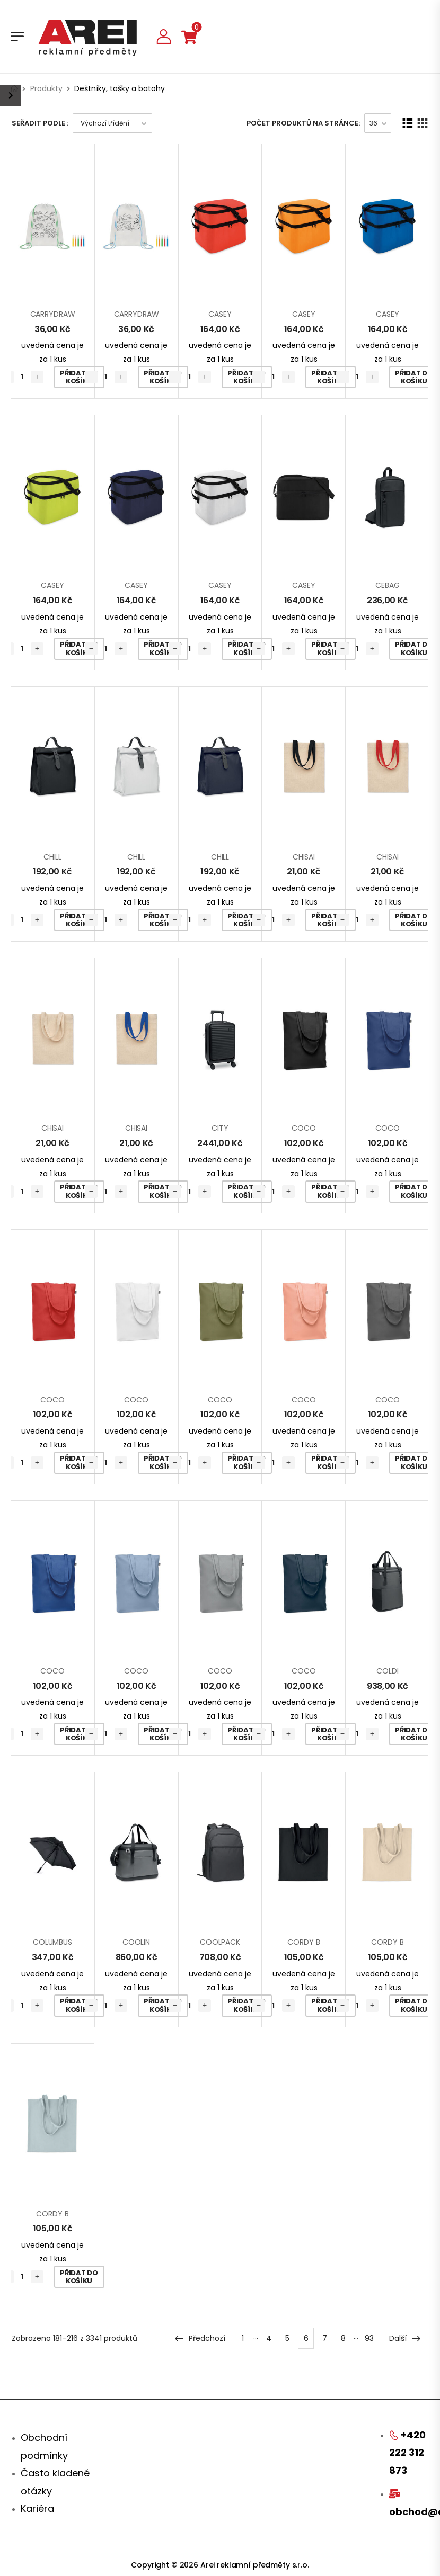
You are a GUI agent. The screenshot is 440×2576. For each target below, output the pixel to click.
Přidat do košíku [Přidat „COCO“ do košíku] (330, 1191)
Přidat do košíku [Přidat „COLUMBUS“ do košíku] (79, 2005)
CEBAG (387, 585)
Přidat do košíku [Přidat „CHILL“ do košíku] (79, 920)
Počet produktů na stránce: (303, 123)
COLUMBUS (52, 1942)
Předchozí (199, 2338)
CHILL (52, 857)
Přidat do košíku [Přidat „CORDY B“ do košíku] (330, 2005)
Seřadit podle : (40, 123)
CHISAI (304, 857)
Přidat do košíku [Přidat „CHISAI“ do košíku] (330, 920)
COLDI (387, 1671)
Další (405, 2338)
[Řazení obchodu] (112, 123)
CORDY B (303, 1942)
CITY (220, 1128)
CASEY (219, 314)
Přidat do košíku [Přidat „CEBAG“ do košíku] (414, 648)
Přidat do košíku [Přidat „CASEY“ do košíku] (246, 377)
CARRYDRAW (52, 314)
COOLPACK (220, 1942)
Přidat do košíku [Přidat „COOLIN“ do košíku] (162, 2005)
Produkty (46, 88)
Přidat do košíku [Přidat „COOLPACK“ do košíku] (246, 2005)
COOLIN (136, 1942)
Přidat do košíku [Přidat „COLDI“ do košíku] (414, 1734)
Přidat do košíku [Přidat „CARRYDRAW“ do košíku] (79, 377)
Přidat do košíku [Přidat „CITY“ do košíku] (246, 1191)
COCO (303, 1128)
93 (369, 2338)
